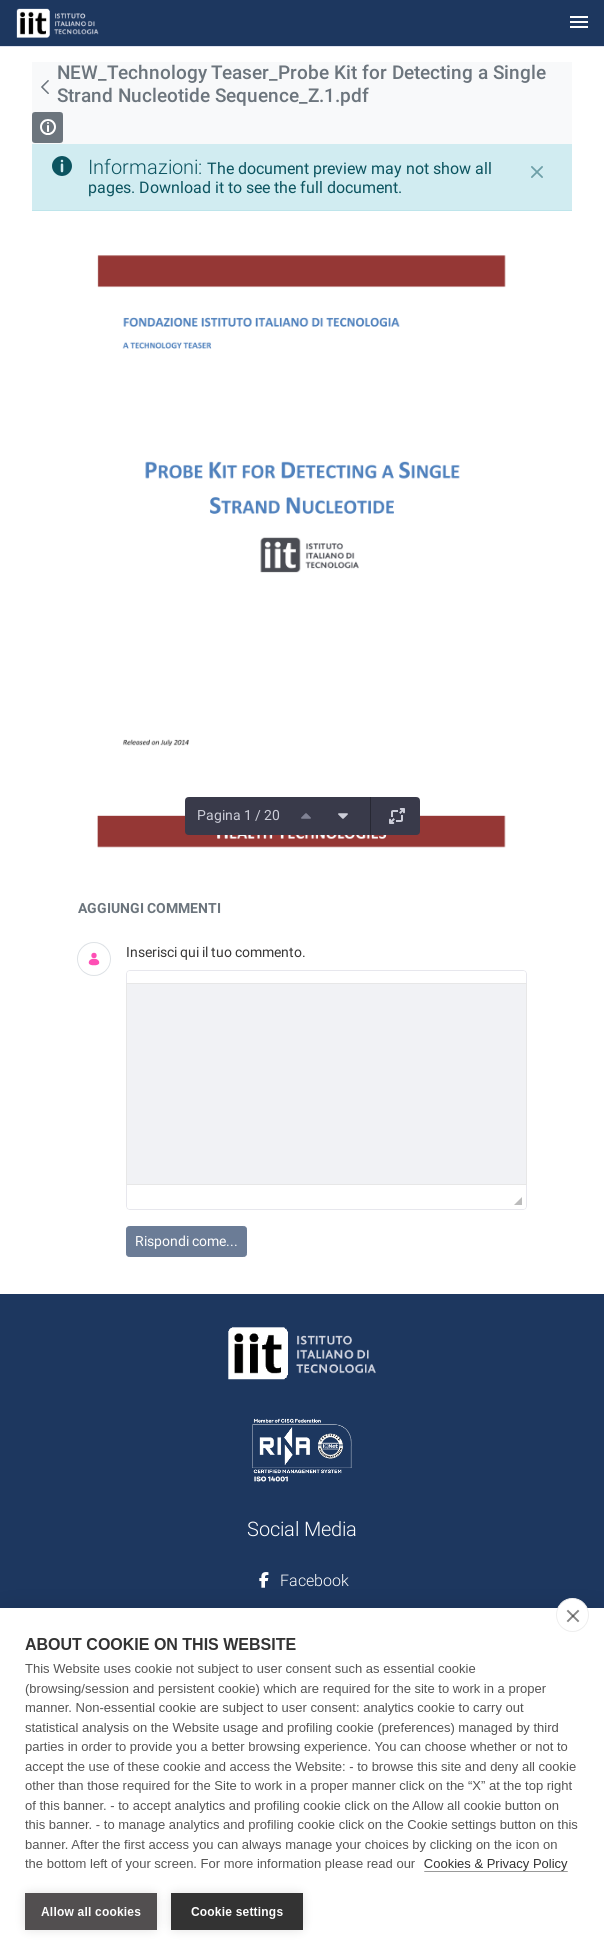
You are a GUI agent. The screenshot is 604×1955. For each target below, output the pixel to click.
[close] (572, 1615)
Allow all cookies (91, 1912)
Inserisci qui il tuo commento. (216, 952)
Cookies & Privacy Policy (496, 1863)
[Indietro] (44, 87)
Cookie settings (237, 1912)
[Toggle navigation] (579, 23)
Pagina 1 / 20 (238, 815)
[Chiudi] (537, 172)
